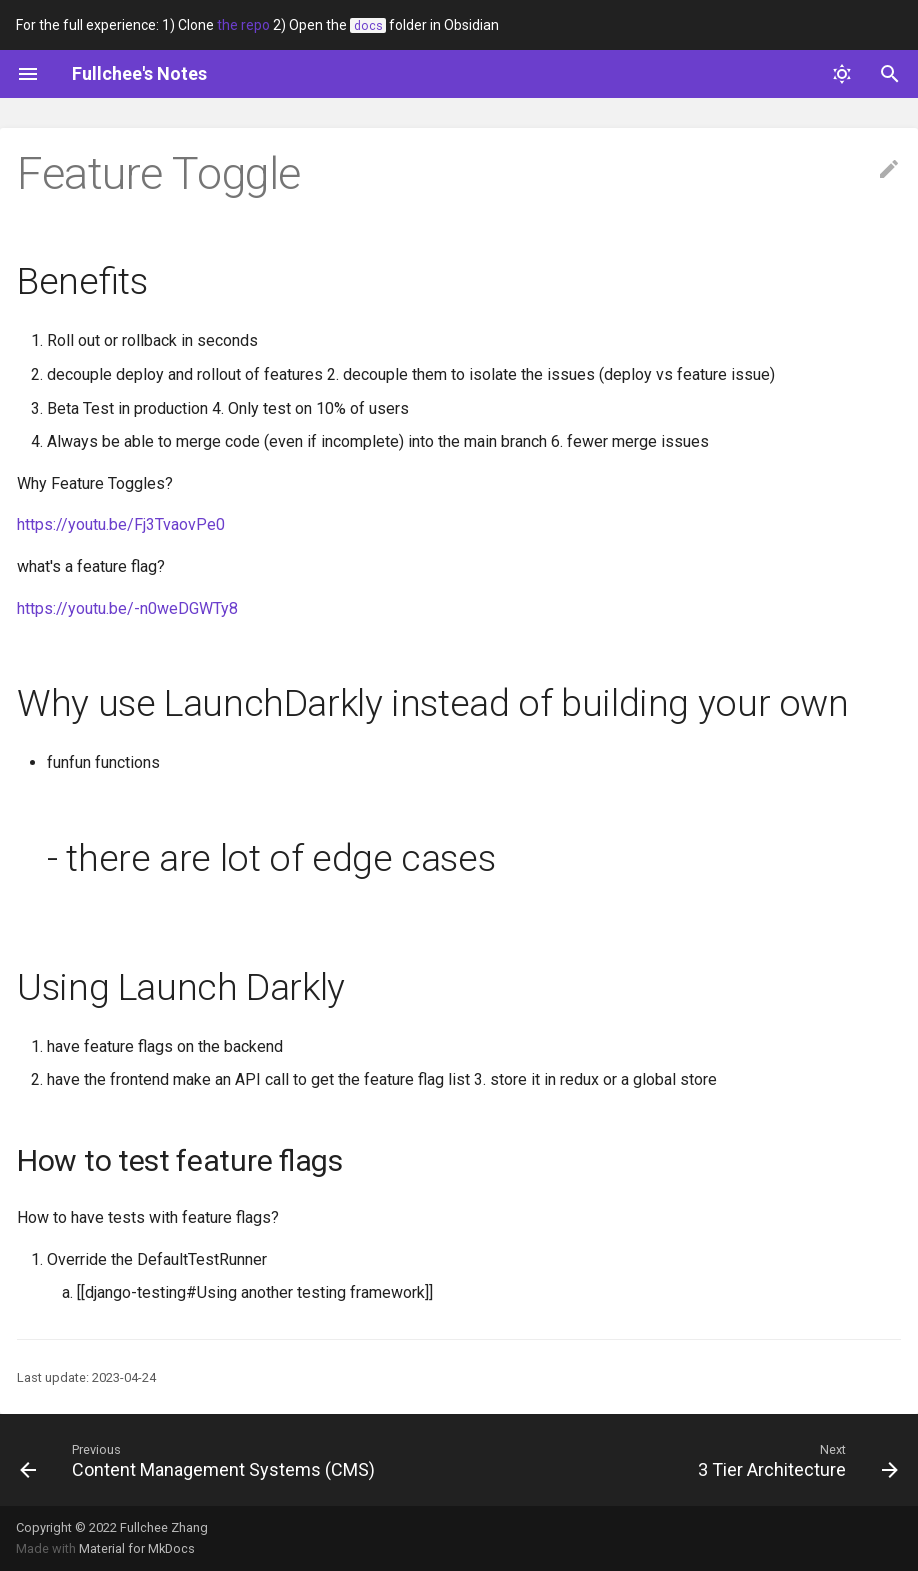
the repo (243, 25)
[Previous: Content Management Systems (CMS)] (201, 1460)
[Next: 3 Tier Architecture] (794, 1460)
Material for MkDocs (137, 1548)
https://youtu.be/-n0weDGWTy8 (127, 608)
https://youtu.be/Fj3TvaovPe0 (121, 524)
